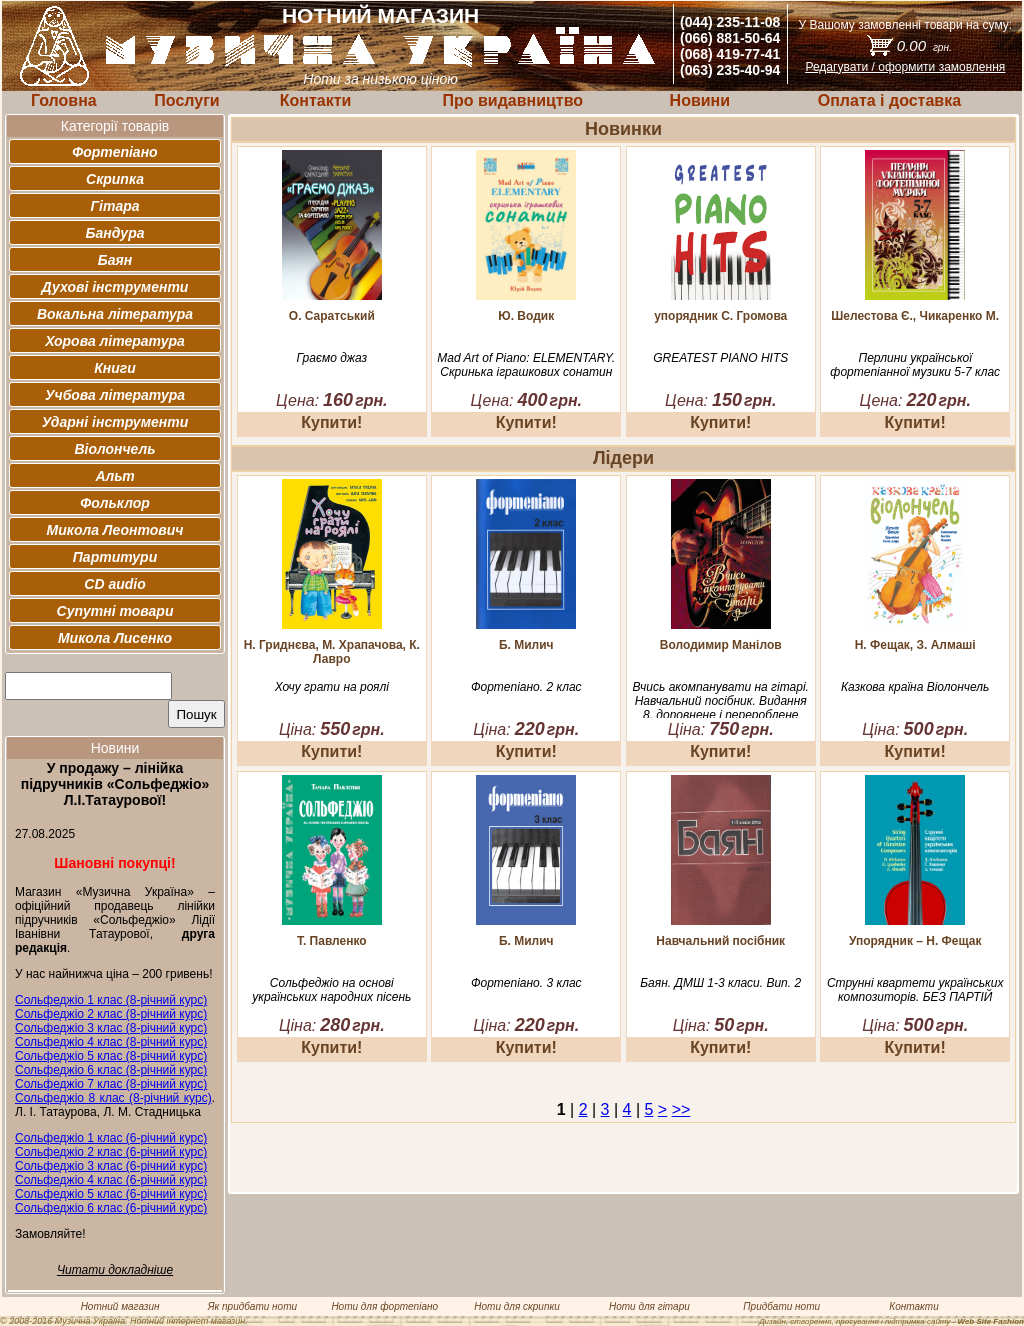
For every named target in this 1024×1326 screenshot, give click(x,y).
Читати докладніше (115, 1270)
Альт (114, 476)
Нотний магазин (120, 1306)
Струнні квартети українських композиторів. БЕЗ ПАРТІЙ (915, 990)
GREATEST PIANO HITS (720, 358)
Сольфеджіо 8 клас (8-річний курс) (113, 1098)
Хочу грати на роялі (332, 687)
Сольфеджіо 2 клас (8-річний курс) (111, 1014)
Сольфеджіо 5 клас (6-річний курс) (111, 1194)
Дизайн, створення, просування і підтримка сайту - (891, 1321)
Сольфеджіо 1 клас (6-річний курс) (111, 1138)
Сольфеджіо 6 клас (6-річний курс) (111, 1208)
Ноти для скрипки (516, 1306)
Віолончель (114, 449)
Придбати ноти (781, 1306)
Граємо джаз (332, 358)
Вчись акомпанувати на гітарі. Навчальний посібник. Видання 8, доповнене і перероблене (721, 701)
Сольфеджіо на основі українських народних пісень (331, 990)
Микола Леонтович (115, 530)
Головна (64, 100)
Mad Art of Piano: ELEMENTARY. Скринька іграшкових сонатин (526, 365)
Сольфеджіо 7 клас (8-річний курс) (111, 1084)
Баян (115, 260)
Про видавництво (512, 100)
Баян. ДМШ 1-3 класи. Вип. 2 (720, 983)
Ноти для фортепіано (384, 1306)
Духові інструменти (115, 287)
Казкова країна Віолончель (915, 687)
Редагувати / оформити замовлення (905, 67)
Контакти (316, 100)
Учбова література (115, 395)
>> (681, 1109)
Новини (700, 100)
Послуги (186, 100)
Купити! (331, 422)
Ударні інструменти (115, 422)
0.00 (924, 45)
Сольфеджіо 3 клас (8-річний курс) (111, 1028)
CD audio (114, 584)
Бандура (115, 233)
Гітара (114, 206)
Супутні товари (115, 611)
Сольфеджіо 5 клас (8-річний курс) (111, 1056)
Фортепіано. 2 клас (526, 687)
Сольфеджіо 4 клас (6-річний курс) (111, 1180)
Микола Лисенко (115, 638)
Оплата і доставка (889, 100)
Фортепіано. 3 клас (526, 983)
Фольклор (115, 503)
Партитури (115, 557)
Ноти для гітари (649, 1306)
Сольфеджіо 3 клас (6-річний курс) (111, 1166)
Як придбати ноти (252, 1306)
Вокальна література (115, 314)
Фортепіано (114, 152)
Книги (115, 368)
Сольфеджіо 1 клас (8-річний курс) (111, 1000)
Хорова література (115, 341)
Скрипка (115, 179)
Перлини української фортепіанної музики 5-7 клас (915, 365)
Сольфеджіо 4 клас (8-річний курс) (111, 1042)
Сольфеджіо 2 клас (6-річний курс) (111, 1152)
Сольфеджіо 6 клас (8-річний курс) (111, 1070)
